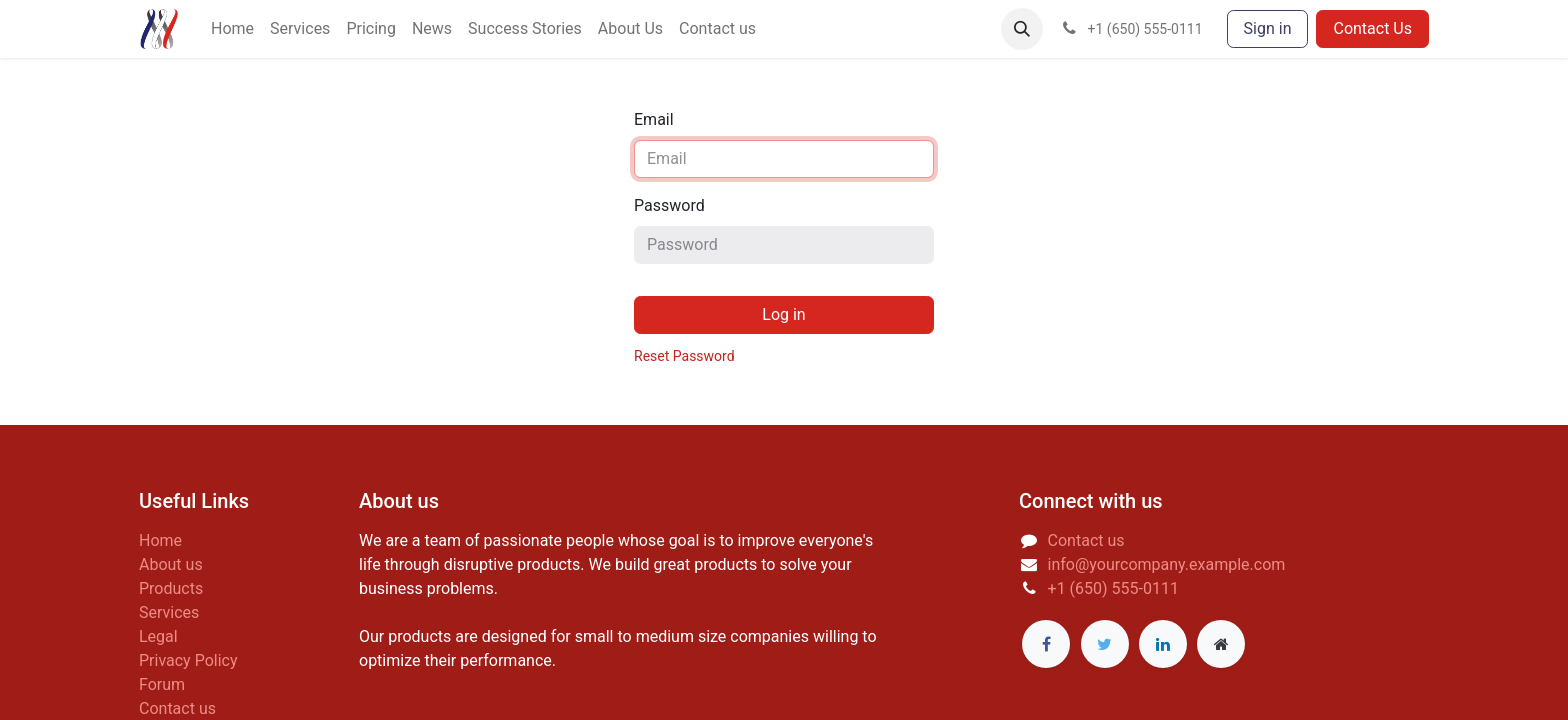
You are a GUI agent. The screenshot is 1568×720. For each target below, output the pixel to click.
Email (654, 119)
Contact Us (1372, 28)
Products (171, 588)
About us (171, 564)
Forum (162, 684)
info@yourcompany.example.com (1167, 564)
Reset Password (684, 356)
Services (169, 612)
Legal (158, 636)
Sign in (1268, 28)
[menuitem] (232, 29)
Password (669, 205)
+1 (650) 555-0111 (1113, 588)
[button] (1022, 29)
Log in (783, 314)
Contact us (177, 708)
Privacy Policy (188, 660)
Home (160, 540)
